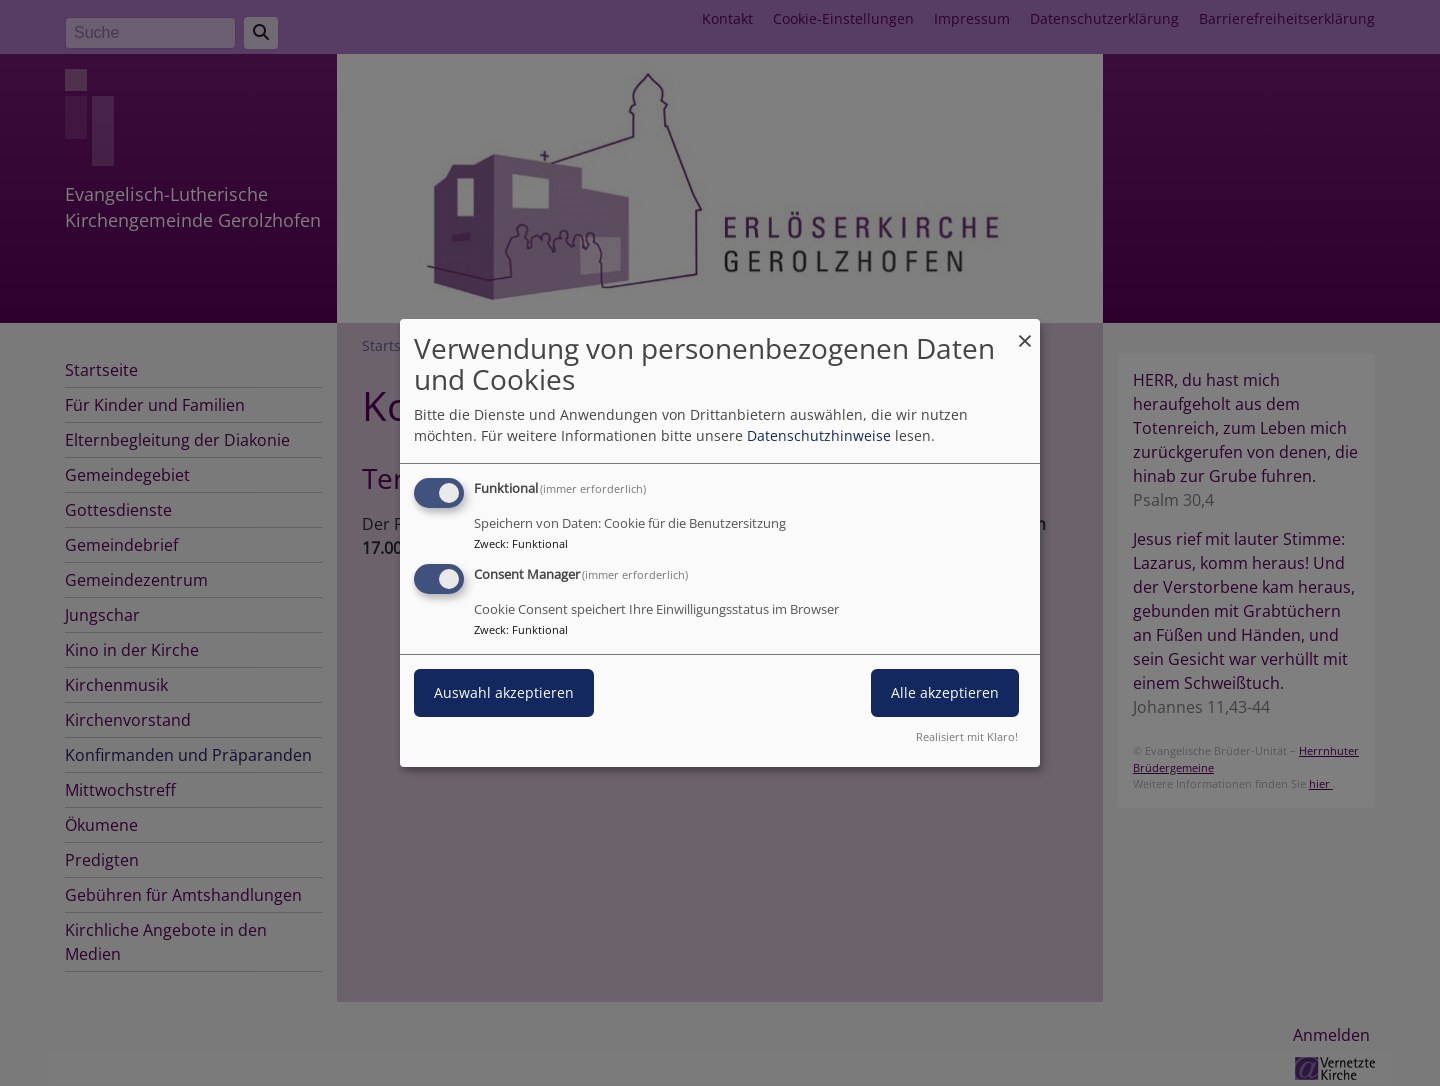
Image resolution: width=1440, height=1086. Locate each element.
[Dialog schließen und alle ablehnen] (1025, 331)
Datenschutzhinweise (819, 435)
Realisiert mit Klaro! (967, 736)
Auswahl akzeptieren (504, 692)
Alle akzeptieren (945, 692)
